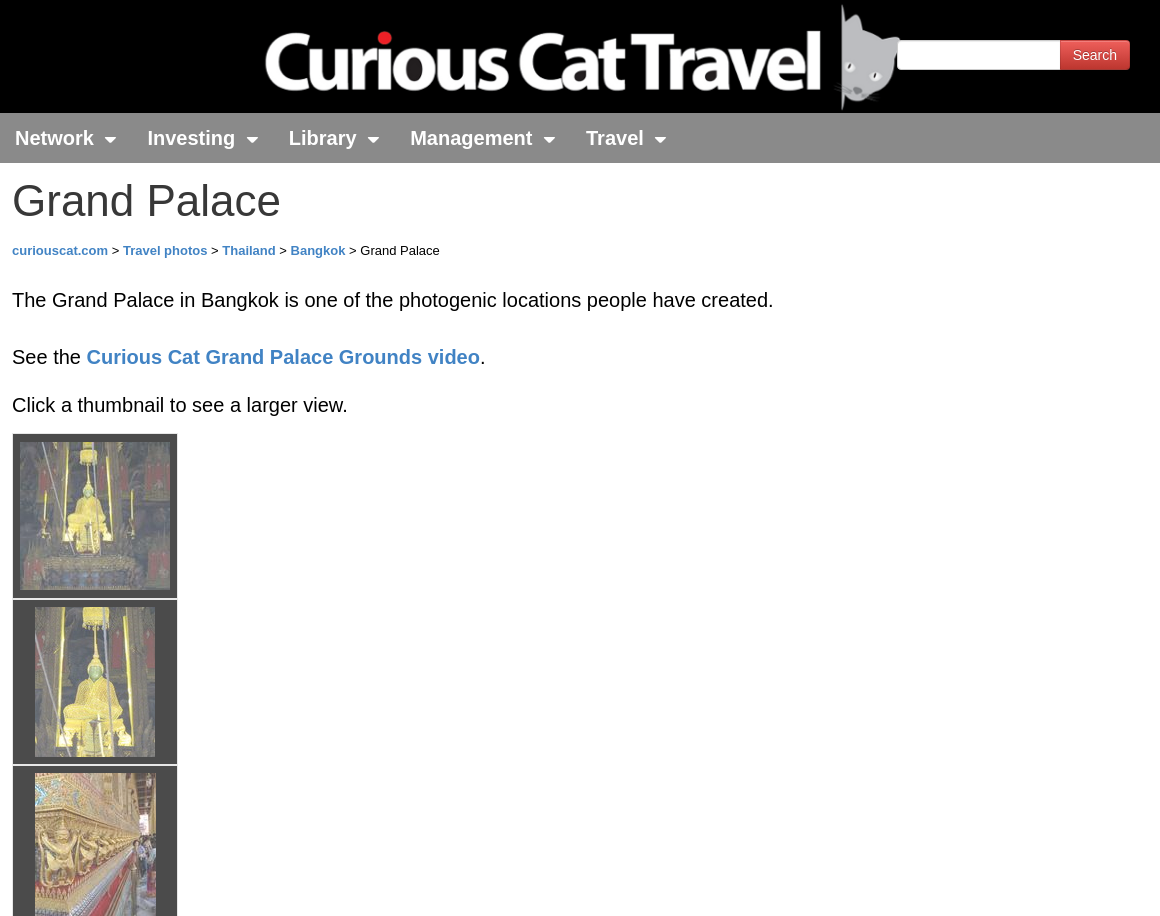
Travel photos (167, 250)
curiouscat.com (60, 250)
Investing (202, 138)
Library (334, 138)
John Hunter (253, 829)
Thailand (248, 250)
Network (66, 138)
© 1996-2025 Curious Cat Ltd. (121, 883)
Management (483, 138)
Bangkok (318, 250)
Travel (626, 138)
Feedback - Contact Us (1062, 883)
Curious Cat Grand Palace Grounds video (283, 357)
